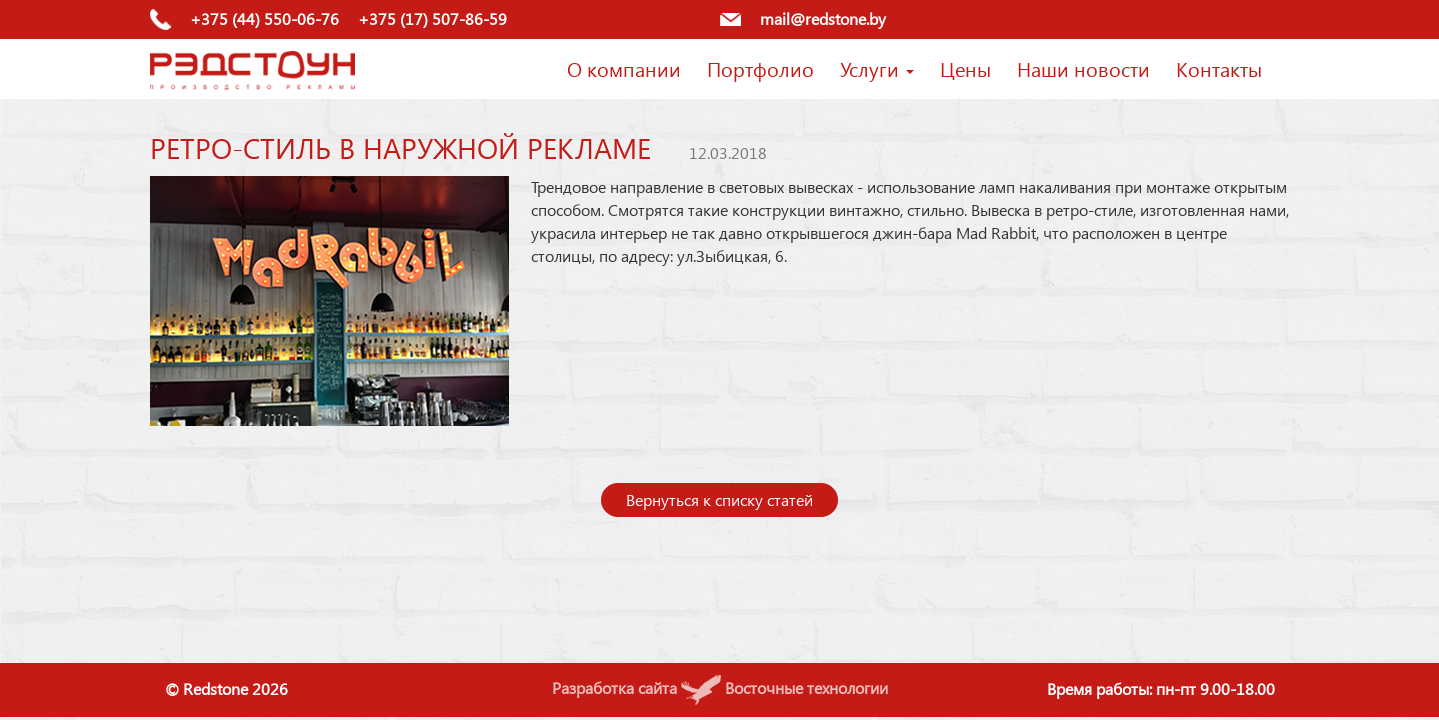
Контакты (1219, 68)
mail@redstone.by (823, 18)
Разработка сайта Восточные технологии (720, 687)
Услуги (877, 68)
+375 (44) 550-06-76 (264, 18)
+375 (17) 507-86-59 (432, 18)
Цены (965, 68)
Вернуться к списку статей (719, 499)
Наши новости (1083, 68)
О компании (624, 68)
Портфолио (760, 68)
